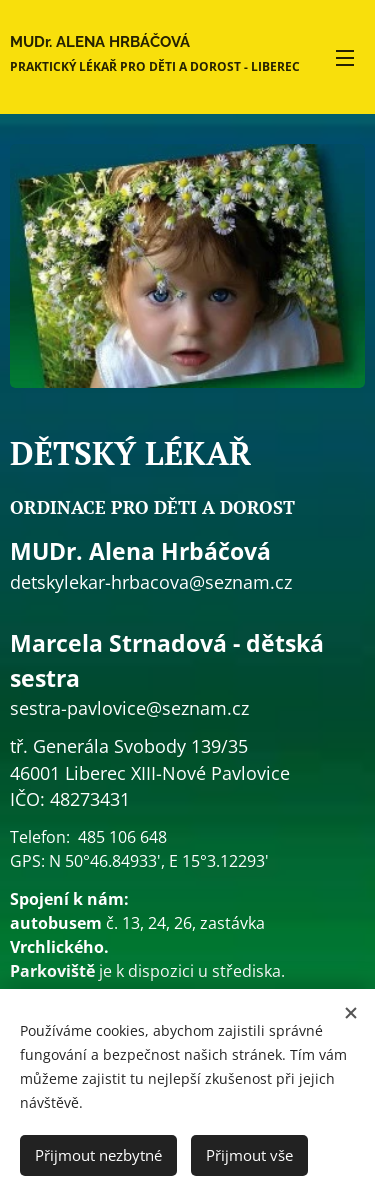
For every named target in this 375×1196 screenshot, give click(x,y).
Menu (345, 58)
